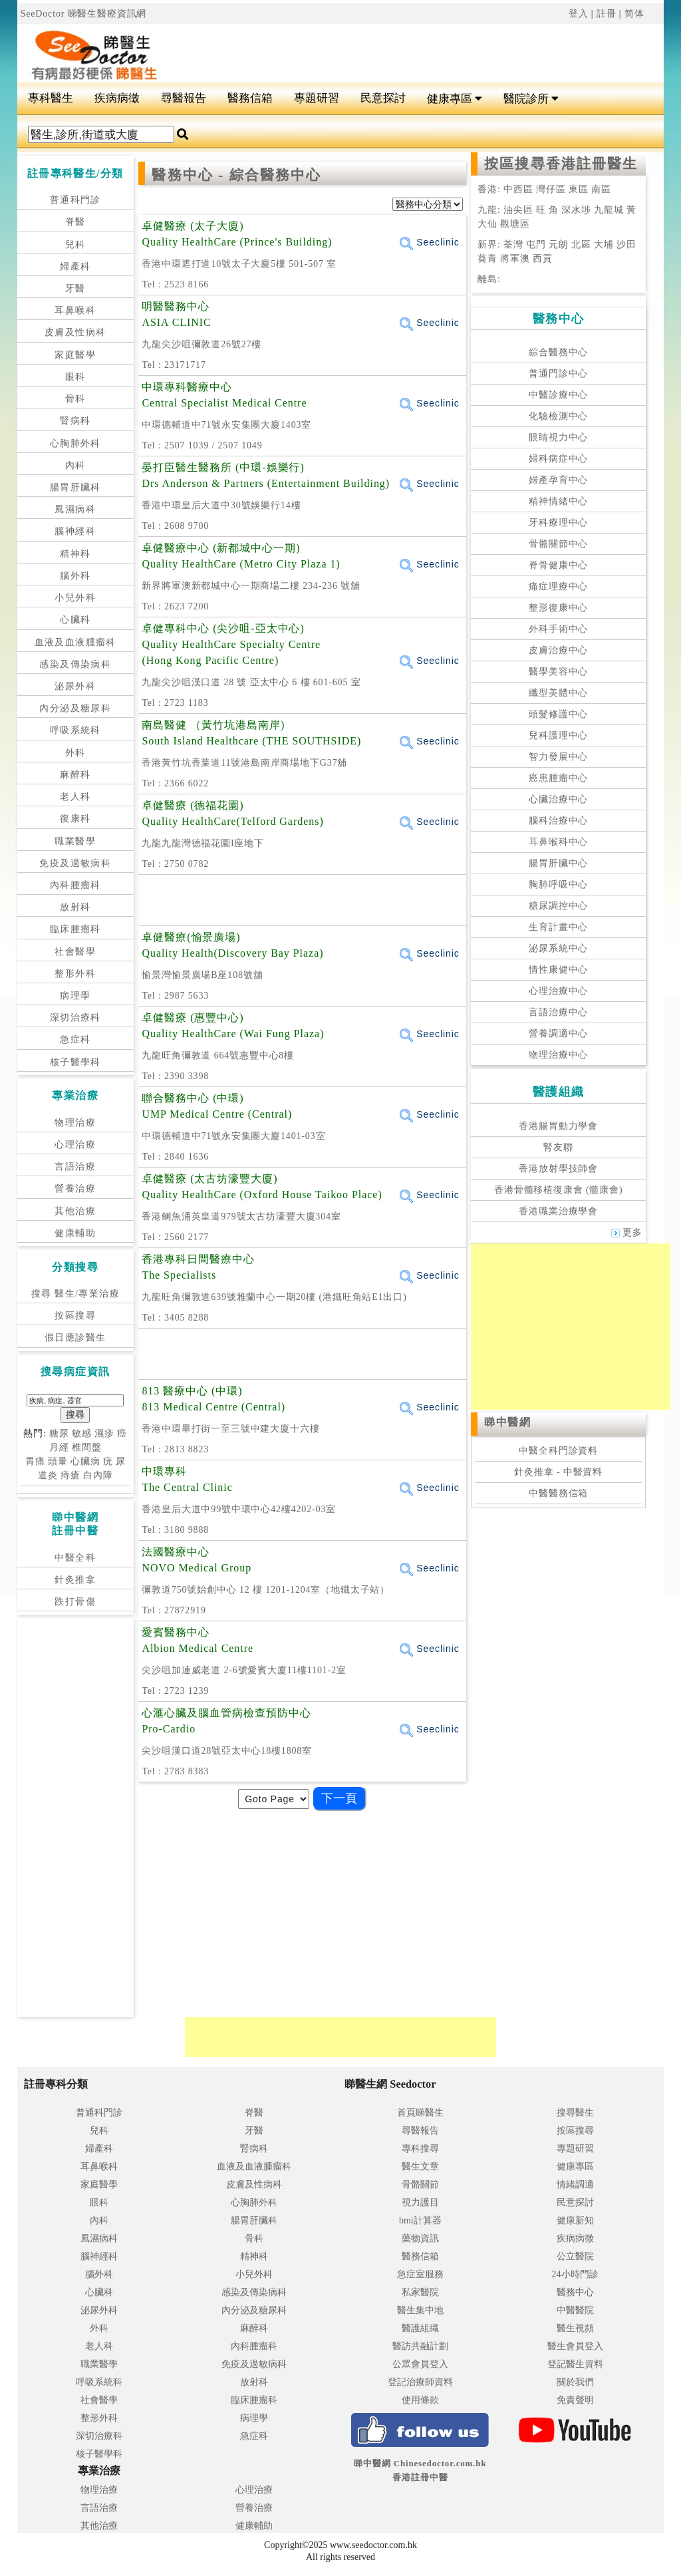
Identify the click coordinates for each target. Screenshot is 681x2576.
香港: (488, 189)
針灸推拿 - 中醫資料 (558, 1472)
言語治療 (75, 1167)
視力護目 (420, 2202)
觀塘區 (513, 224)
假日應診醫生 (75, 1338)
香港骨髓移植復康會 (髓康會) (558, 1190)
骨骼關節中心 (558, 544)
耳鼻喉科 (75, 310)
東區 (580, 189)
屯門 (536, 244)
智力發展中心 (558, 757)
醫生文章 (420, 2167)
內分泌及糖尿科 (75, 708)
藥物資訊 (420, 2238)
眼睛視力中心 (558, 437)
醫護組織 (420, 2328)
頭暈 (58, 1461)
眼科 (75, 377)
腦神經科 (75, 531)
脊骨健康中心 (558, 565)
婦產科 (75, 266)
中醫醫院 (575, 2310)
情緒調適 (575, 2184)
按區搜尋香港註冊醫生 (561, 164)
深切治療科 (75, 1018)
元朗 (559, 244)
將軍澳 (515, 258)
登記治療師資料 (420, 2382)
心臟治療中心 (558, 799)
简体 (634, 14)
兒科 (75, 244)
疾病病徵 (117, 98)
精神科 (75, 554)
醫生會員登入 (575, 2346)
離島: (488, 279)
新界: (488, 244)
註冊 (606, 14)
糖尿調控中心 (558, 906)
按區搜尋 (75, 1316)
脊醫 (75, 222)
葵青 (487, 258)
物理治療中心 (558, 1055)
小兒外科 (75, 598)
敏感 (82, 1433)
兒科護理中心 (558, 735)
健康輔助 (75, 1233)
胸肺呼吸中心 (558, 884)
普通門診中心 (558, 374)
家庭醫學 (75, 355)
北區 (581, 244)
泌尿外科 (75, 686)
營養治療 (75, 1189)
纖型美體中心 (558, 693)
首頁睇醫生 (420, 2113)
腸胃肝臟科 (75, 487)
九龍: (490, 210)
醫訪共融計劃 (420, 2346)
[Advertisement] (395, 47)
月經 (59, 1447)
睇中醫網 (507, 1422)
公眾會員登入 (420, 2364)
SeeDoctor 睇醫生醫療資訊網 (84, 14)
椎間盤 (87, 1447)
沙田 (626, 244)
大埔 (604, 244)
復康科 (75, 819)
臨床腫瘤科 (75, 929)
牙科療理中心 (558, 523)
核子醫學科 (75, 1062)
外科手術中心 (558, 629)
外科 (75, 753)
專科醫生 (50, 98)
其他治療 (75, 1211)
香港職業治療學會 (558, 1211)
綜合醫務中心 (558, 352)
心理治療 (75, 1145)
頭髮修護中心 (558, 714)
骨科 (75, 399)
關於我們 (575, 2382)
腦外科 (75, 576)
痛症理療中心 (558, 586)
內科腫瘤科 (75, 885)
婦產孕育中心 (558, 480)
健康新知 (575, 2220)
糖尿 (59, 1433)
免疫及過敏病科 (75, 863)
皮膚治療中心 (558, 650)
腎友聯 (558, 1147)
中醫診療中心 (558, 395)
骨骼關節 (420, 2184)
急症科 (75, 1040)
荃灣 (513, 244)
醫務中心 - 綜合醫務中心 (236, 175)
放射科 (75, 907)
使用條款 (420, 2400)
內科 (75, 465)
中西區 (517, 189)
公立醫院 (575, 2256)
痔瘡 (70, 1475)
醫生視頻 (575, 2328)
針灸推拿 (75, 1580)
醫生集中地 (420, 2310)
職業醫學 (75, 841)
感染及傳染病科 (75, 664)
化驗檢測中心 (558, 416)
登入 (579, 14)
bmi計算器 (420, 2220)
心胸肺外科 (75, 443)
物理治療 (75, 1123)
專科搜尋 (420, 2149)
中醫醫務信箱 (558, 1493)
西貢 (543, 258)
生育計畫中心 (558, 927)
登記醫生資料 (575, 2364)
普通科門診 (75, 200)
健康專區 (454, 98)
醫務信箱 (250, 98)
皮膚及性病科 (75, 332)
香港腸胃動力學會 (558, 1126)
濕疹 (104, 1433)
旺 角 (546, 210)
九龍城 (607, 210)
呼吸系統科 (75, 730)
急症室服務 (420, 2274)
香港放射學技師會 (558, 1169)
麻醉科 (75, 775)
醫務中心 (575, 2292)
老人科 (75, 797)
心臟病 (85, 1461)
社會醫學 (75, 952)
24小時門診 (575, 2274)
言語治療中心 (558, 1012)
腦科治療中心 (558, 821)
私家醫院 (420, 2292)
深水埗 (576, 210)
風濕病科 (75, 509)
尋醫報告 (183, 98)
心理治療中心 (558, 991)
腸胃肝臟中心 (558, 863)
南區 (601, 189)
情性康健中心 (558, 970)
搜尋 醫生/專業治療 (75, 1294)
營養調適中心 (558, 1034)
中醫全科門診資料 (558, 1451)
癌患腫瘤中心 (558, 778)
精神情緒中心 (558, 501)
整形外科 (75, 974)
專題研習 (316, 98)
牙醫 (75, 288)
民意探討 (383, 98)
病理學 (75, 996)
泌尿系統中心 (558, 948)
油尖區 (518, 210)
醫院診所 (531, 98)
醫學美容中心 (558, 672)
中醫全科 (75, 1558)
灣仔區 (552, 189)
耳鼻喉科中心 (558, 842)
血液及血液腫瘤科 (75, 642)
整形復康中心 (558, 608)
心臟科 (75, 620)
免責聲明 (575, 2400)
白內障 (98, 1475)
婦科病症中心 (558, 459)
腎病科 (75, 421)
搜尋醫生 (575, 2113)
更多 (626, 1232)
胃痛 (35, 1461)
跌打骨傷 (75, 1602)
